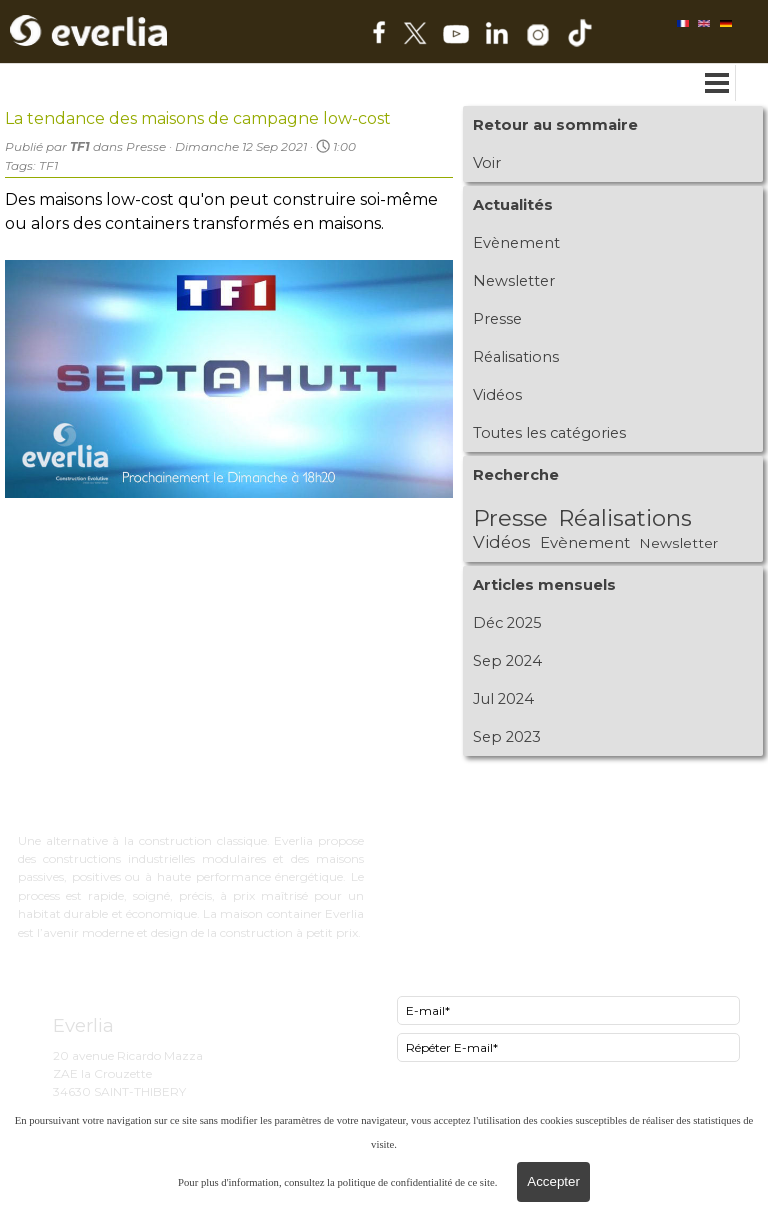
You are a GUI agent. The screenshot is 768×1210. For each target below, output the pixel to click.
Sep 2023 (507, 737)
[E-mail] (568, 1010)
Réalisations (516, 357)
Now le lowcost (440, 856)
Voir (487, 163)
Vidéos (497, 395)
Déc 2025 (507, 623)
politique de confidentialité (394, 1182)
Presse (497, 319)
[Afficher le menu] (717, 83)
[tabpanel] (549, 792)
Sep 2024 (507, 661)
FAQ (405, 894)
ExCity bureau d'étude (463, 818)
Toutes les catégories (549, 433)
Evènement (516, 243)
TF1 (48, 165)
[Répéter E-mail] (568, 1047)
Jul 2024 (503, 699)
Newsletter (514, 281)
